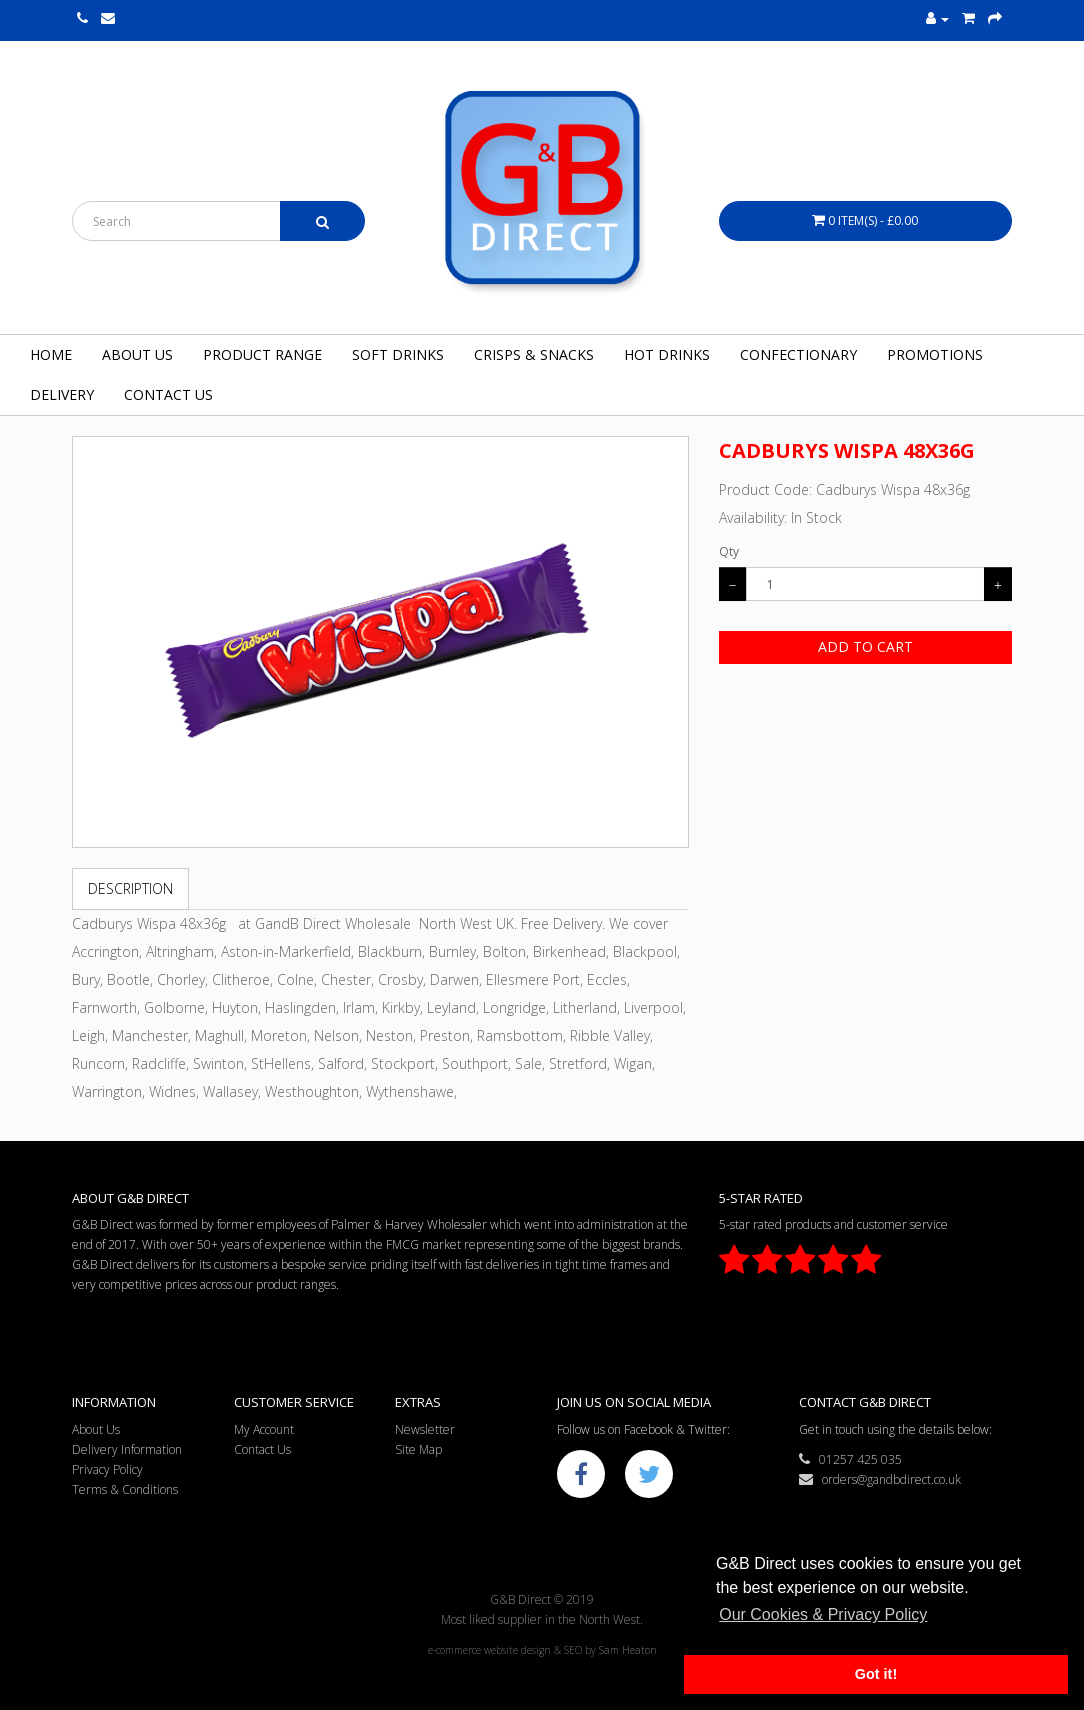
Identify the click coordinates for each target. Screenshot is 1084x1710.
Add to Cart (865, 646)
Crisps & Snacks (534, 354)
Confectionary (798, 354)
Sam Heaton (628, 1650)
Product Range (262, 354)
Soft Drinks (398, 354)
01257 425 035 (850, 1459)
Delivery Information (127, 1449)
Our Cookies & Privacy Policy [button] (823, 1614)
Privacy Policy (107, 1469)
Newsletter (425, 1429)
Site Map (418, 1449)
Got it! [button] (876, 1674)
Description (130, 888)
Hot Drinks (667, 354)
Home (51, 354)
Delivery (62, 394)
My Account (264, 1429)
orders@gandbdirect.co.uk (880, 1479)
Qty (729, 551)
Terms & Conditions (125, 1489)
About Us (137, 354)
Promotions (935, 354)
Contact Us (168, 394)
